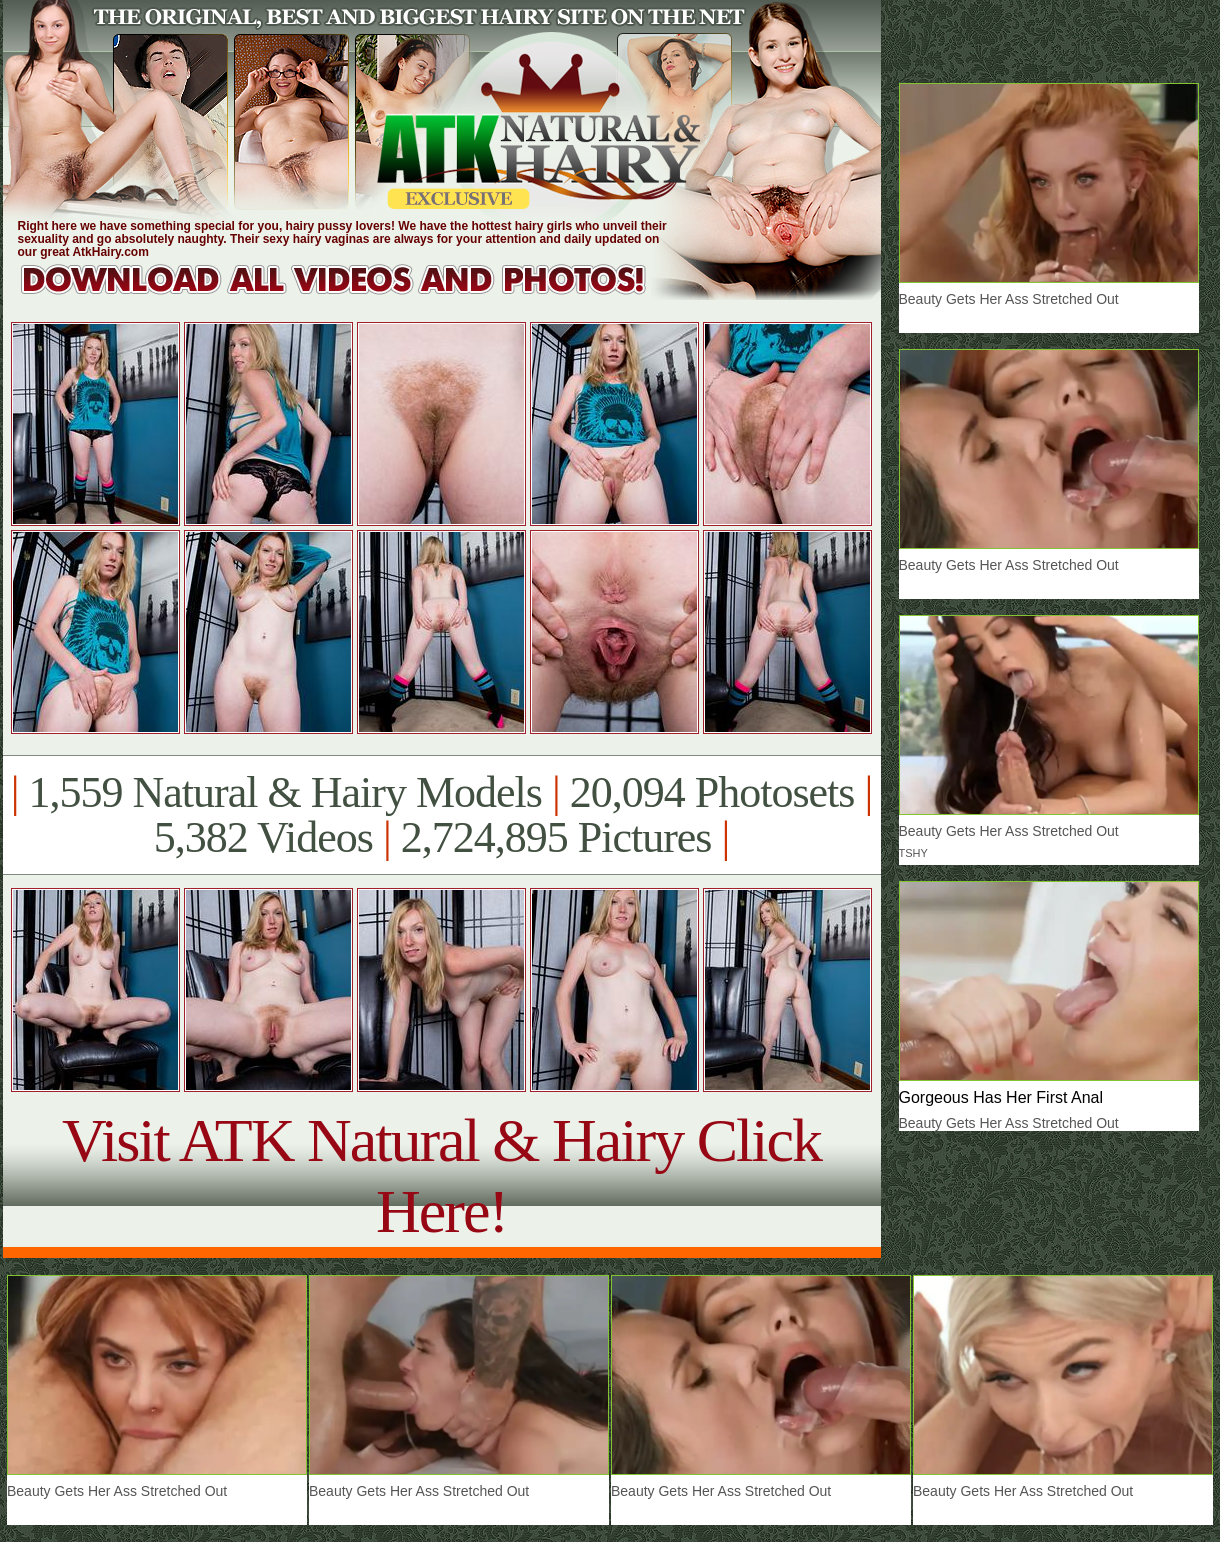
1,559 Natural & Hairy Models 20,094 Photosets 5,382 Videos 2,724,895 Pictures (441, 815)
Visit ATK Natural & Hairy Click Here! (441, 1175)
